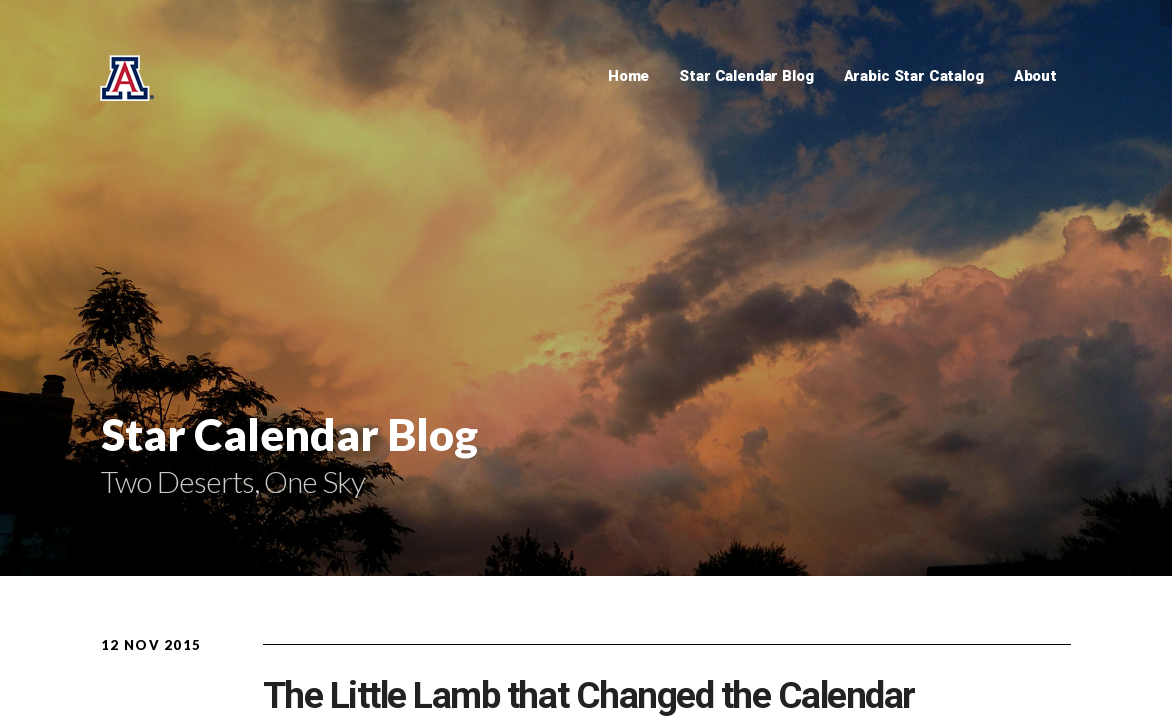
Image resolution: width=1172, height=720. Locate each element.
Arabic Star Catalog (914, 76)
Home (628, 76)
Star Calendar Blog (746, 76)
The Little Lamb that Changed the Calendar (589, 695)
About (1035, 76)
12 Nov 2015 (151, 645)
